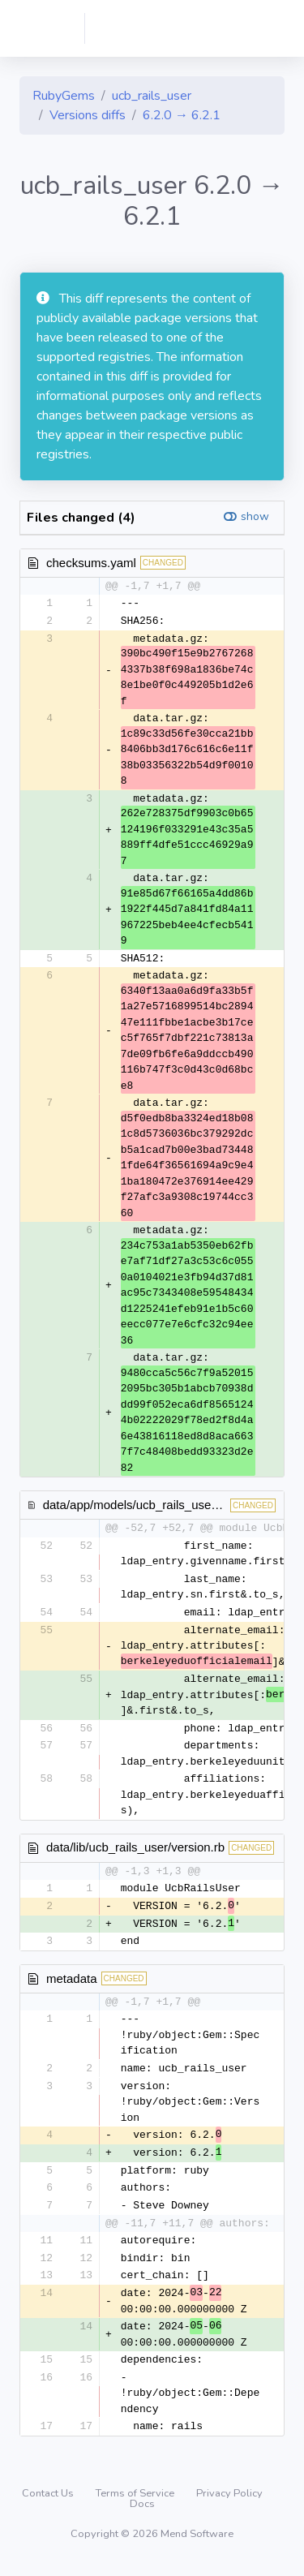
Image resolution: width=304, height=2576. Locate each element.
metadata (71, 1983)
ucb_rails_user (151, 96)
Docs (142, 2514)
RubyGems (63, 96)
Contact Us (49, 2503)
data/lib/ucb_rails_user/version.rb (135, 1850)
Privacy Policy (229, 2503)
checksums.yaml (91, 563)
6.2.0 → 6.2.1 (182, 115)
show (255, 516)
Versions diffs (87, 115)
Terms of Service (136, 2503)
